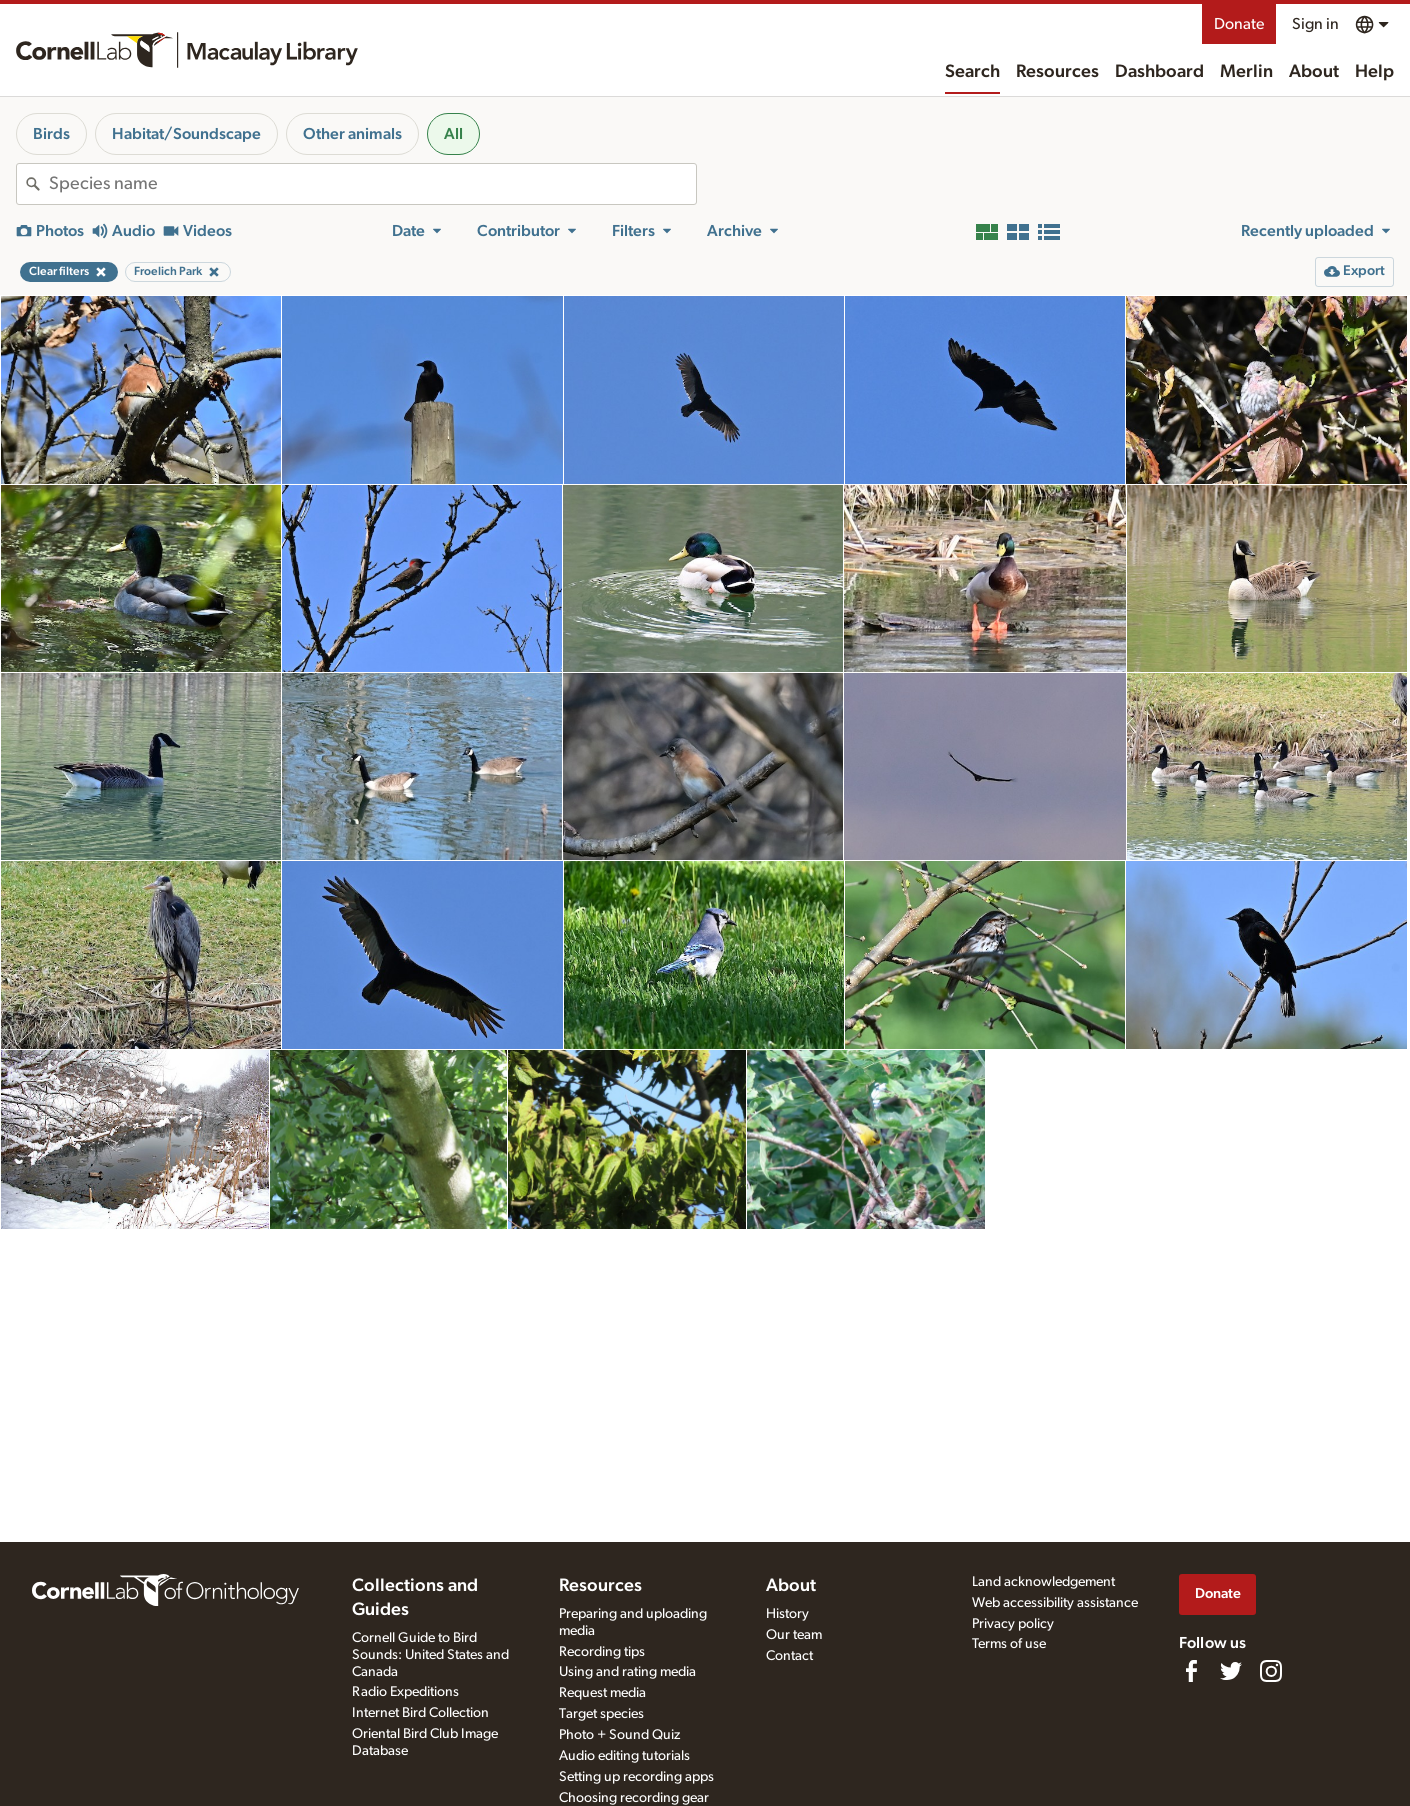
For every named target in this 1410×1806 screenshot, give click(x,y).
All (453, 134)
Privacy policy (1013, 1624)
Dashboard (1159, 72)
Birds (51, 134)
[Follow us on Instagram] (1271, 1671)
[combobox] (372, 184)
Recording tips (602, 1652)
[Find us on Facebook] (1191, 1671)
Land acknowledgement (1043, 1582)
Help (1374, 72)
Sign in (1315, 24)
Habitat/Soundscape (186, 134)
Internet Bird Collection (420, 1713)
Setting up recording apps (636, 1777)
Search (972, 72)
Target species (601, 1714)
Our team (794, 1635)
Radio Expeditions (405, 1692)
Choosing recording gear (634, 1798)
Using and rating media (627, 1672)
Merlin (1246, 72)
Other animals (352, 134)
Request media (602, 1693)
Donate (1239, 24)
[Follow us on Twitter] (1231, 1671)
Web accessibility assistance (1055, 1603)
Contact (789, 1656)
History (787, 1614)
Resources (1057, 72)
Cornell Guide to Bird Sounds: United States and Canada (430, 1655)
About (1314, 72)
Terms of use (1009, 1644)
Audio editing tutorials (624, 1756)
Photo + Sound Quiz (619, 1735)
